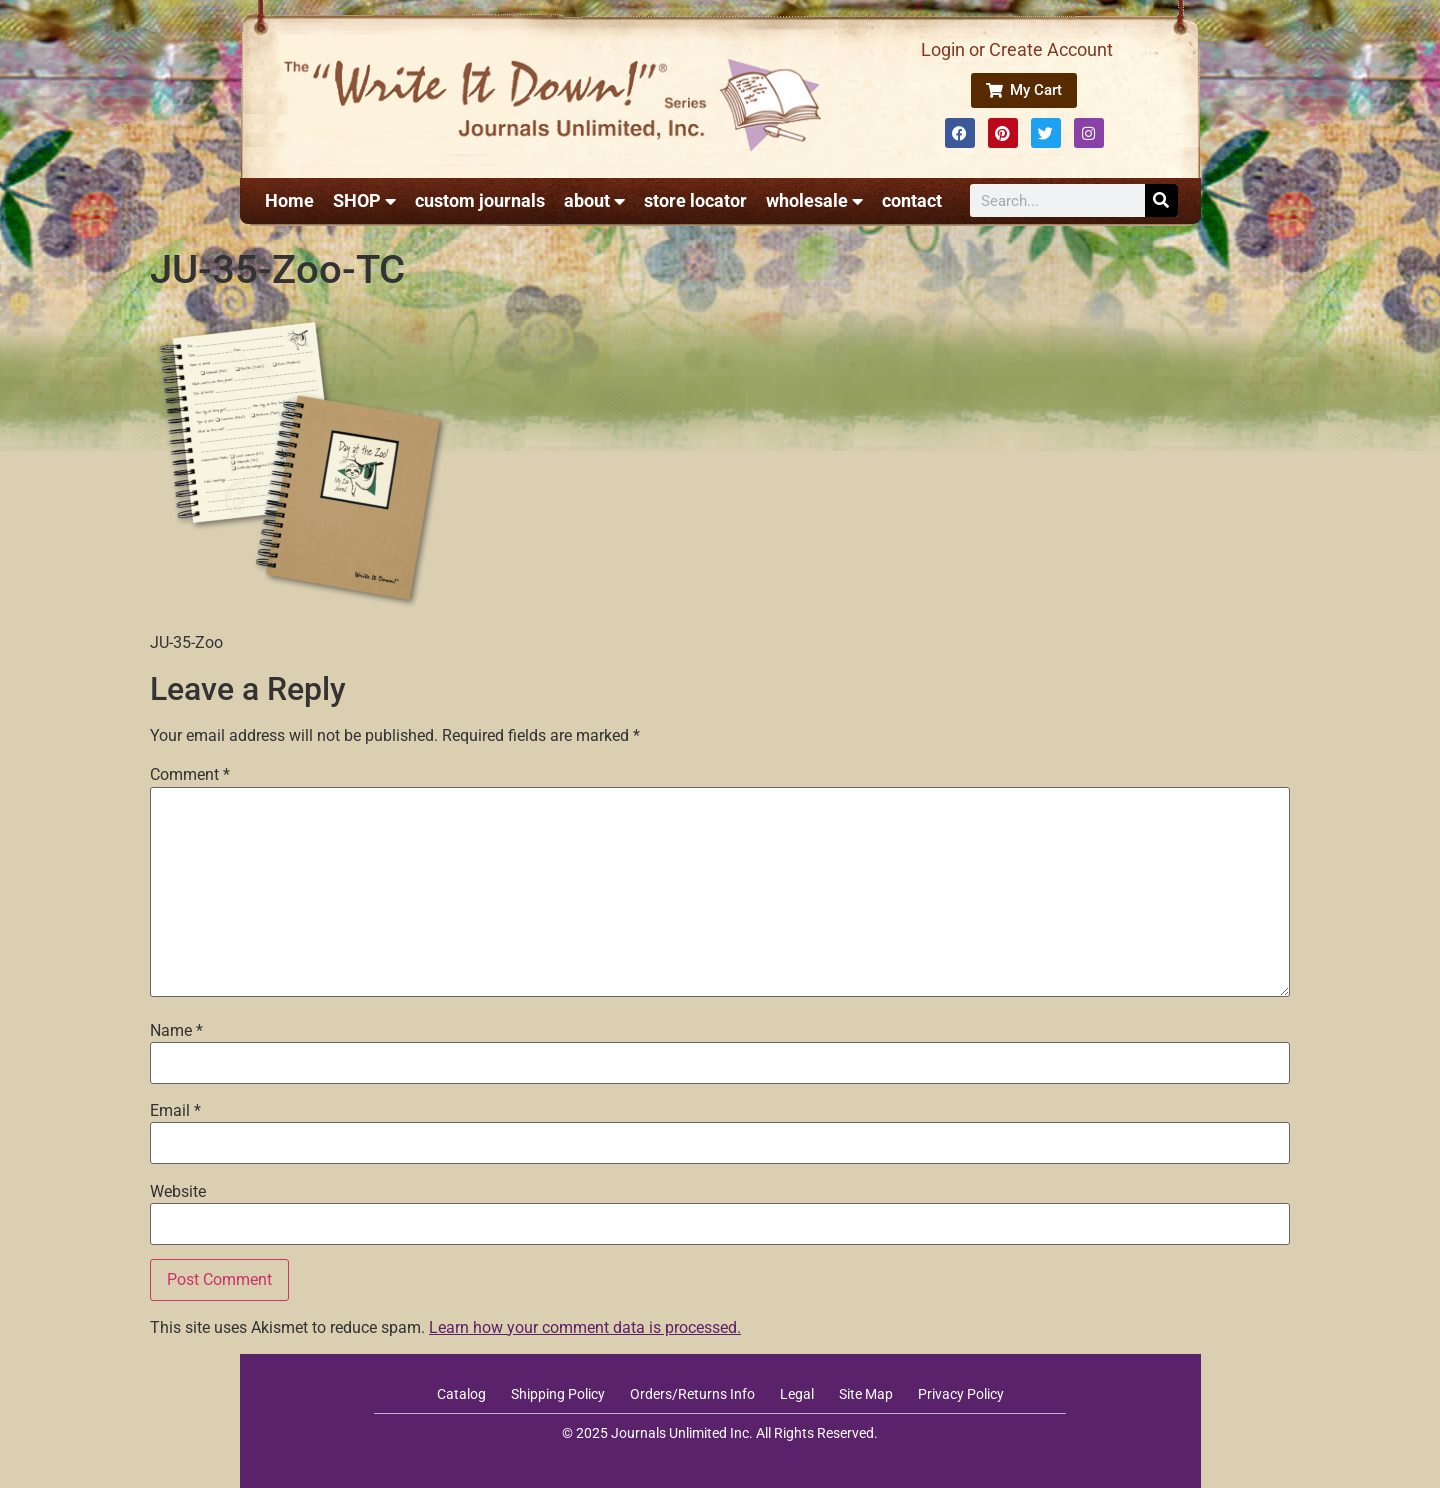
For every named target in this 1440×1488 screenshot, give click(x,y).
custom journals (480, 200)
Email (175, 1111)
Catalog (461, 1394)
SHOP (364, 201)
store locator (695, 200)
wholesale (814, 201)
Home (289, 200)
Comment (190, 775)
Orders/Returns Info (692, 1394)
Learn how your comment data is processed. (585, 1327)
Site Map (866, 1394)
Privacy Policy (961, 1394)
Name (176, 1031)
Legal (797, 1394)
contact (912, 200)
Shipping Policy (558, 1394)
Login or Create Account (1017, 49)
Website (178, 1192)
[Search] (1161, 200)
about (594, 201)
